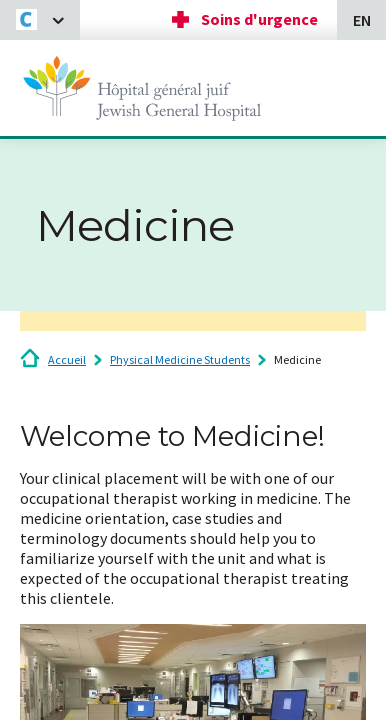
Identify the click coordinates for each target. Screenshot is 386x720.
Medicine (297, 359)
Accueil (67, 359)
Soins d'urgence (259, 19)
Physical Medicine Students (180, 359)
